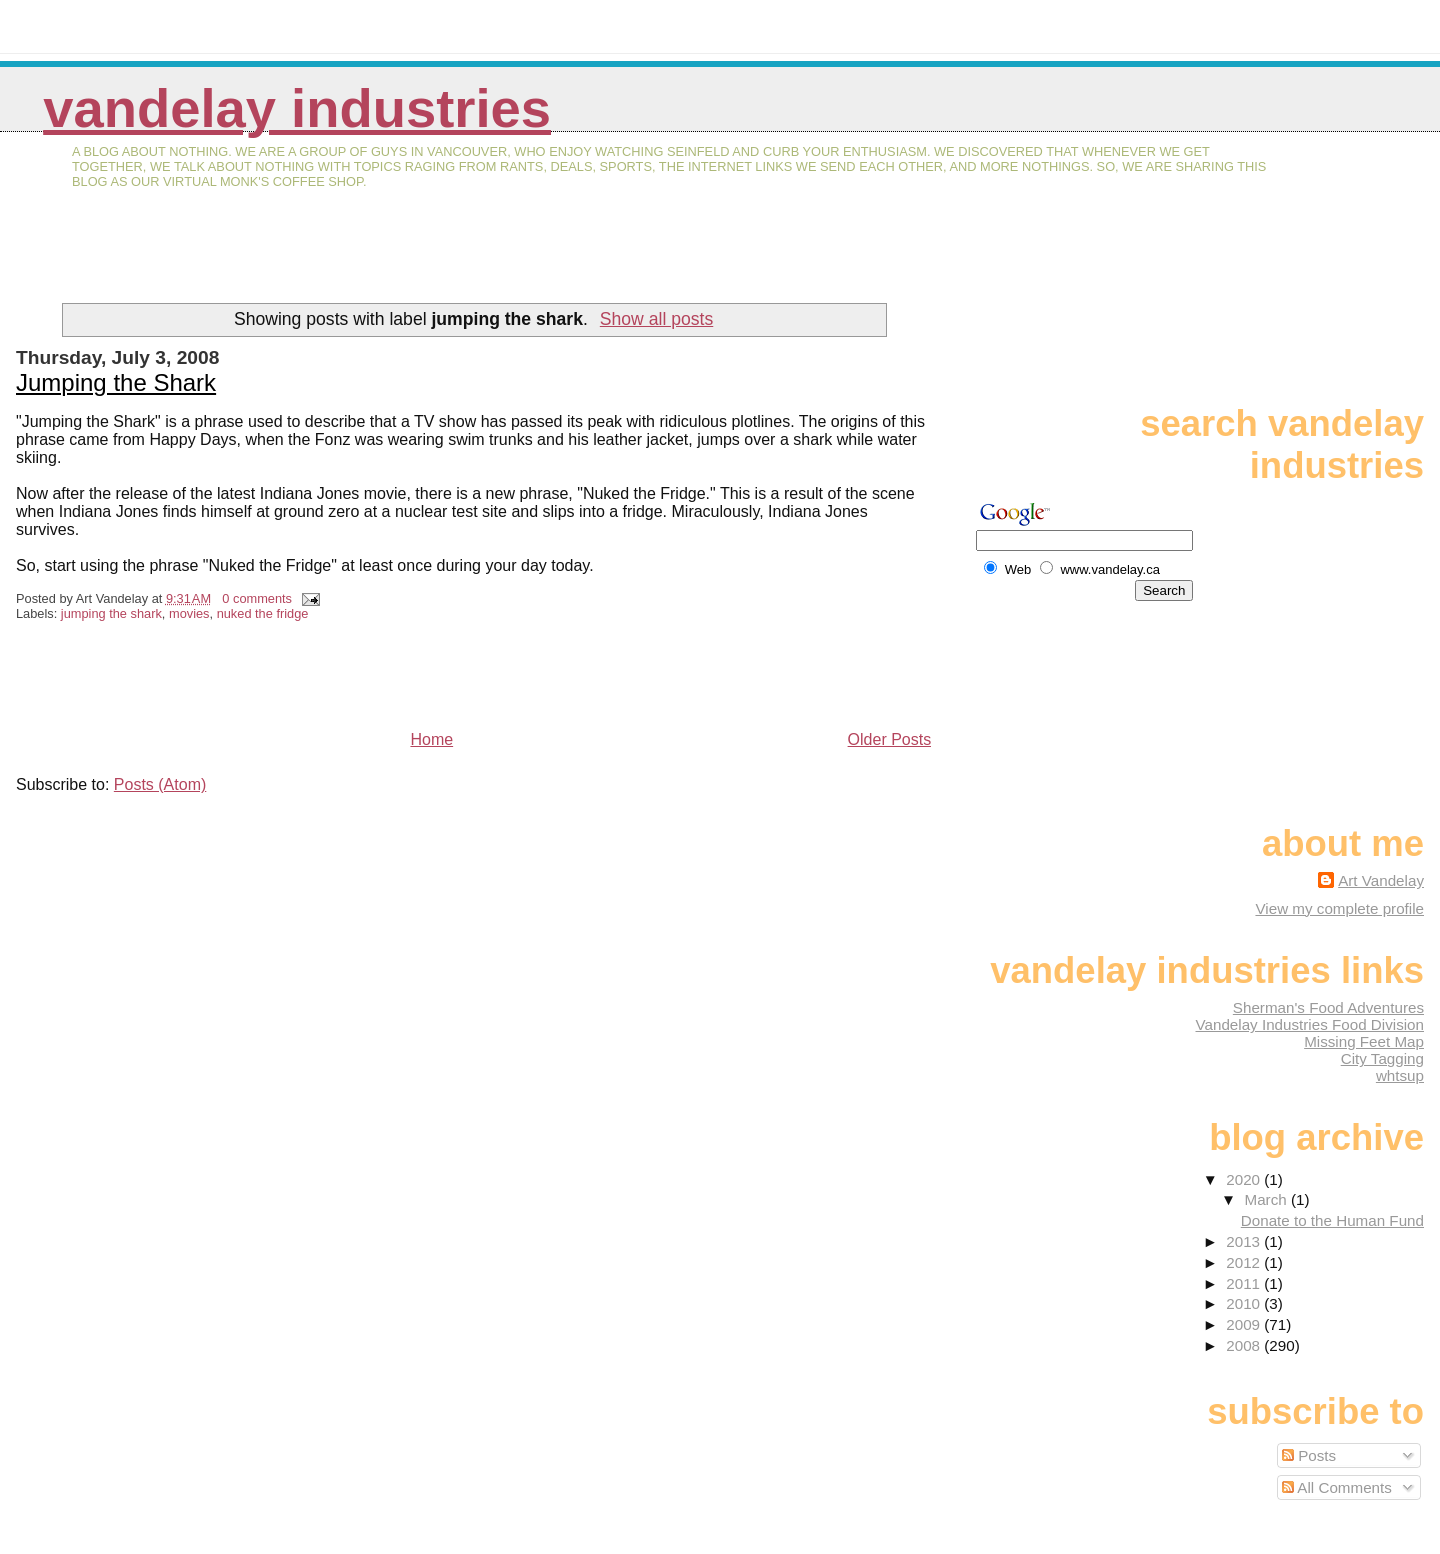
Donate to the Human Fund (1332, 1220)
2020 (1245, 1179)
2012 (1245, 1262)
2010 (1245, 1303)
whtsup (1400, 1075)
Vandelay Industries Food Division (1310, 1024)
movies (189, 613)
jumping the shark (111, 613)
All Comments (1337, 1487)
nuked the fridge (263, 613)
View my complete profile (1339, 908)
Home (431, 739)
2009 (1245, 1324)
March (1268, 1199)
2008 (1245, 1345)
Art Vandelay (1381, 880)
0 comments (257, 598)
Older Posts (890, 739)
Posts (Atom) (160, 784)
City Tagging (1382, 1058)
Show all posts (656, 319)
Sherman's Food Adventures (1328, 1007)
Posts (1309, 1455)
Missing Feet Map (1364, 1041)
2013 (1245, 1241)
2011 (1245, 1283)
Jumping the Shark (116, 382)
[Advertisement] (250, 259)
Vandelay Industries (297, 108)
